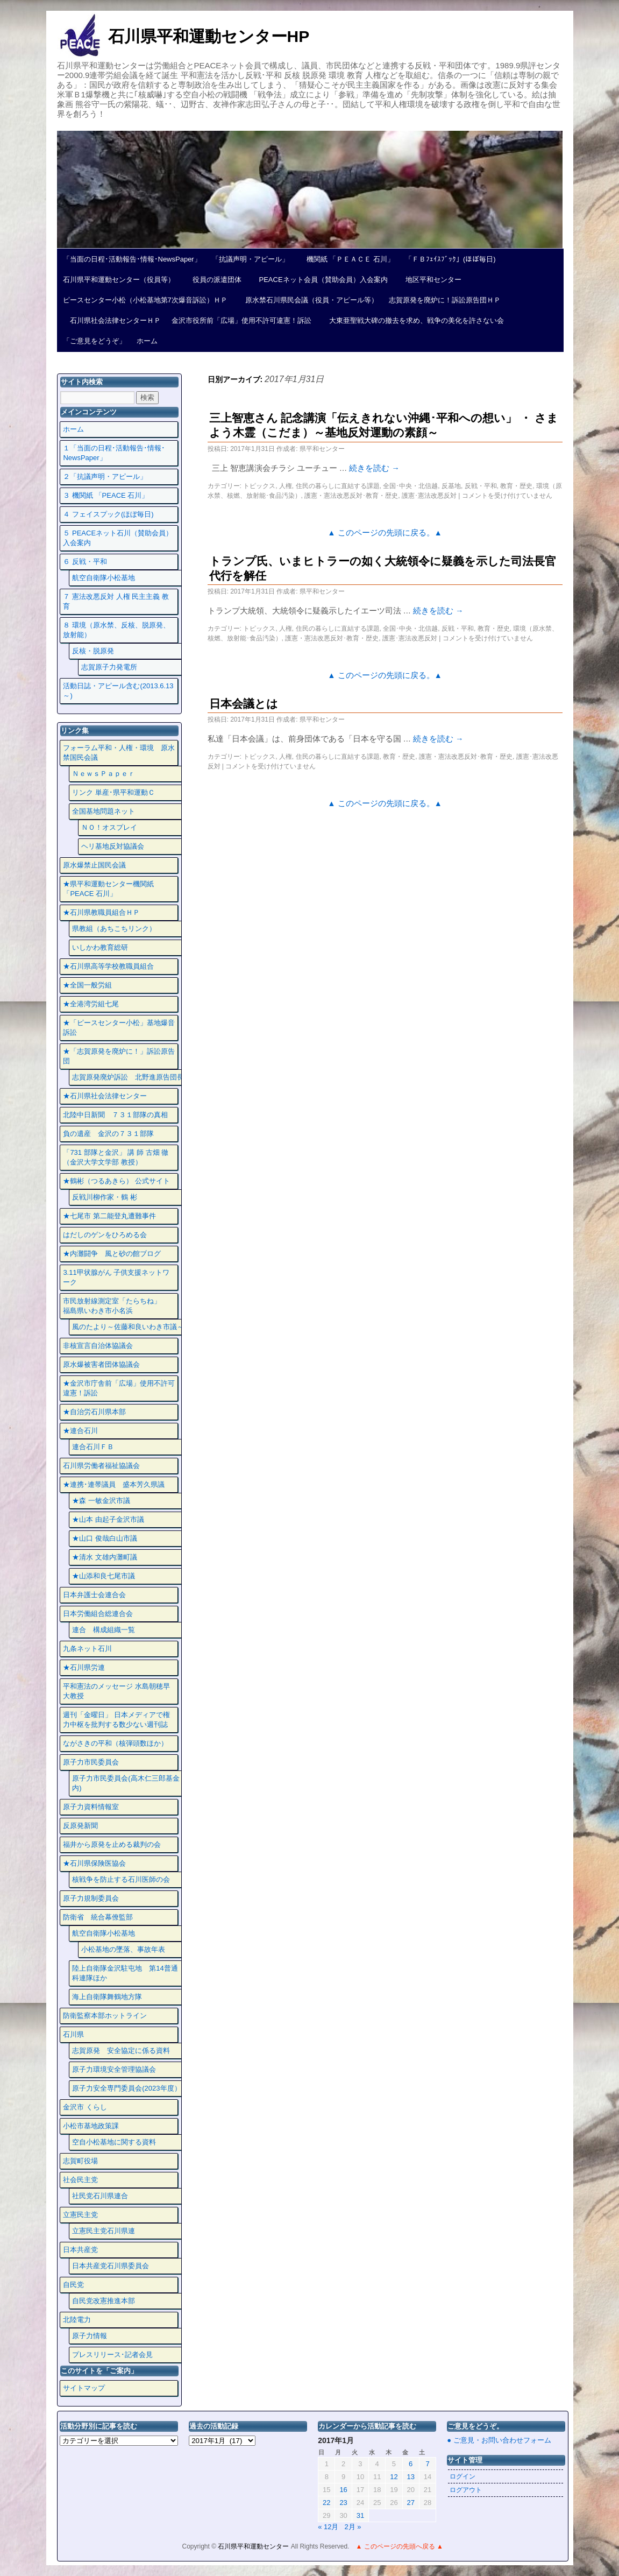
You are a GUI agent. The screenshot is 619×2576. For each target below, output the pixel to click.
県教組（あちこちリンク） (114, 928)
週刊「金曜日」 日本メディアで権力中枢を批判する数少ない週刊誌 (116, 1719)
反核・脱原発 (93, 651)
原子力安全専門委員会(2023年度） (126, 2088)
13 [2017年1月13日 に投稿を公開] (411, 2477)
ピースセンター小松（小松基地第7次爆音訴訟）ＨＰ (145, 300)
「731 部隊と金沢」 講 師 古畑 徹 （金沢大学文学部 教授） (115, 1157)
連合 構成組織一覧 (103, 1630)
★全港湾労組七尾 (91, 1004)
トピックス (259, 486)
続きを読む (374, 468)
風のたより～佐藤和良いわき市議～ (128, 1327)
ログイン (462, 2476)
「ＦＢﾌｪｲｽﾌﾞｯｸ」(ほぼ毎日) (450, 259)
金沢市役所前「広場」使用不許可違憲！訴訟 (241, 320)
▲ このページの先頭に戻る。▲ (385, 532)
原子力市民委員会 (91, 1762)
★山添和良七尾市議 (103, 1576)
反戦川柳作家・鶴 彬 (104, 1197)
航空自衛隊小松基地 (103, 578)
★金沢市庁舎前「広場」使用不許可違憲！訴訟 (119, 1388)
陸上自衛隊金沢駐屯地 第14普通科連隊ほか (124, 1973)
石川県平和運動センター (254, 2546)
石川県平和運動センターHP (209, 36)
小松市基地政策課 (91, 2126)
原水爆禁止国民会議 (94, 865)
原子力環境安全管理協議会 (114, 2069)
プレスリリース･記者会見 (112, 2355)
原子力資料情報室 (91, 1807)
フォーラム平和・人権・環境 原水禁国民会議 (119, 752)
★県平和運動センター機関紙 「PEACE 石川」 (108, 889)
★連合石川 (80, 1431)
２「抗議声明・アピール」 (105, 476)
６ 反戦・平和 (85, 561)
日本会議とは (243, 703)
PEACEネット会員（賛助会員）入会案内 (320, 280)
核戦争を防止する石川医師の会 (121, 1879)
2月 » (352, 2527)
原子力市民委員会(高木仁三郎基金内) (125, 1783)
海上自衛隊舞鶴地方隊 (107, 1997)
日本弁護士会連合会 (94, 1595)
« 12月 (328, 2527)
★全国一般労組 (87, 985)
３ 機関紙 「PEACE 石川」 (105, 495)
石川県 (73, 2034)
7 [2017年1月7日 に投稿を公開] (427, 2464)
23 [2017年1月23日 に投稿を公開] (343, 2503)
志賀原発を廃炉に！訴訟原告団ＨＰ (445, 300)
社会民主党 (80, 2180)
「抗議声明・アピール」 (250, 259)
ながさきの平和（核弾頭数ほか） (115, 1743)
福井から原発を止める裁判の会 (112, 1844)
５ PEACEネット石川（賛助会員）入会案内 (118, 538)
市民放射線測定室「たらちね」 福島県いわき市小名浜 (119, 1306)
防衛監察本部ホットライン (105, 2016)
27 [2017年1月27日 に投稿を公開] (411, 2503)
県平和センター (322, 449)
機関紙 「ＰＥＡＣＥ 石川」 (347, 259)
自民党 (73, 2285)
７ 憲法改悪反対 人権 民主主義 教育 (115, 601)
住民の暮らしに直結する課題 (338, 486)
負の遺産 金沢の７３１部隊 (108, 1134)
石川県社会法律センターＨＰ (112, 320)
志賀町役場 (80, 2161)
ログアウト (466, 2489)
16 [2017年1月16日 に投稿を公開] (343, 2490)
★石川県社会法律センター (105, 1096)
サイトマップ (84, 2388)
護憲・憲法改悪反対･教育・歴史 (351, 495)
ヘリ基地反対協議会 (112, 846)
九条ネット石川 (87, 1649)
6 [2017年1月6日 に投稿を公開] (410, 2464)
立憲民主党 (80, 2215)
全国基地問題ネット (103, 811)
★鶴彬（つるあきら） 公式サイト (116, 1181)
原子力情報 (89, 2336)
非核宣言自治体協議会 (98, 1346)
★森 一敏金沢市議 (101, 1501)
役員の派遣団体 (213, 280)
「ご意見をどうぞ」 (94, 341)
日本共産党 (80, 2250)
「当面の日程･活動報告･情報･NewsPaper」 (132, 259)
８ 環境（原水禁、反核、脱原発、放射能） (116, 630)
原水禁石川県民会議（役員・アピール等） (308, 300)
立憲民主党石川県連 (103, 2231)
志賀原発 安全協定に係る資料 (121, 2050)
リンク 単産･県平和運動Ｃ (113, 792)
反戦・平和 (481, 486)
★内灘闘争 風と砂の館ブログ (112, 1254)
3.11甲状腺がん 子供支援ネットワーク (116, 1277)
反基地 (451, 486)
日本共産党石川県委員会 (110, 2266)
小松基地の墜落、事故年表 (123, 1949)
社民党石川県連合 (100, 2196)
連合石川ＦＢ (93, 1447)
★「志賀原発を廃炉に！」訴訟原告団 (119, 1056)
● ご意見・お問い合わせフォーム (499, 2440)
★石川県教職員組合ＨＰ (101, 912)
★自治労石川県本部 (94, 1412)
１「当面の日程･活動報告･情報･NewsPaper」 (114, 453)
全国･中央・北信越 (410, 486)
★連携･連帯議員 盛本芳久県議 (114, 1484)
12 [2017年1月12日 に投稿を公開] (393, 2477)
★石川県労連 (84, 1667)
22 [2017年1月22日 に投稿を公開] (326, 2503)
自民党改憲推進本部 (103, 2301)
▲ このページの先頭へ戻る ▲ (399, 2546)
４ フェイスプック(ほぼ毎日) (108, 514)
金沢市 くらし (85, 2107)
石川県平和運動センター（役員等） (119, 280)
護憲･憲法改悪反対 (429, 495)
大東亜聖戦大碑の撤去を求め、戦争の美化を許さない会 (413, 320)
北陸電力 (77, 2320)
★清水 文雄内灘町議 (104, 1557)
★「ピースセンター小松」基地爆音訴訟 (119, 1027)
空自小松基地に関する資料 (114, 2142)
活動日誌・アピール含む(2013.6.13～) (118, 691)
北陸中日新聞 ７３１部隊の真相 (115, 1115)
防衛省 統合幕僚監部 (98, 1917)
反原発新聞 (80, 1826)
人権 (285, 486)
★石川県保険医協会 (94, 1863)
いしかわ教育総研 (100, 947)
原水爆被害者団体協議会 (101, 1364)
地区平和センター (430, 280)
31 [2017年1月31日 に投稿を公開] (360, 2515)
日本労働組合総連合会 (98, 1614)
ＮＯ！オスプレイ (109, 827)
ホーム (147, 341)
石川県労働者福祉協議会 (101, 1466)
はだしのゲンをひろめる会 (105, 1235)
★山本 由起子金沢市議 (108, 1519)
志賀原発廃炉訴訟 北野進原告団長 (128, 1077)
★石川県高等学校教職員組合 (108, 966)
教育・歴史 (516, 486)
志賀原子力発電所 (109, 667)
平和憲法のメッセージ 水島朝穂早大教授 (116, 1691)
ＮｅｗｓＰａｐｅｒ (103, 774)
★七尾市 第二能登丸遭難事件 (109, 1216)
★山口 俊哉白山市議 (104, 1538)
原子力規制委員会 (91, 1898)
